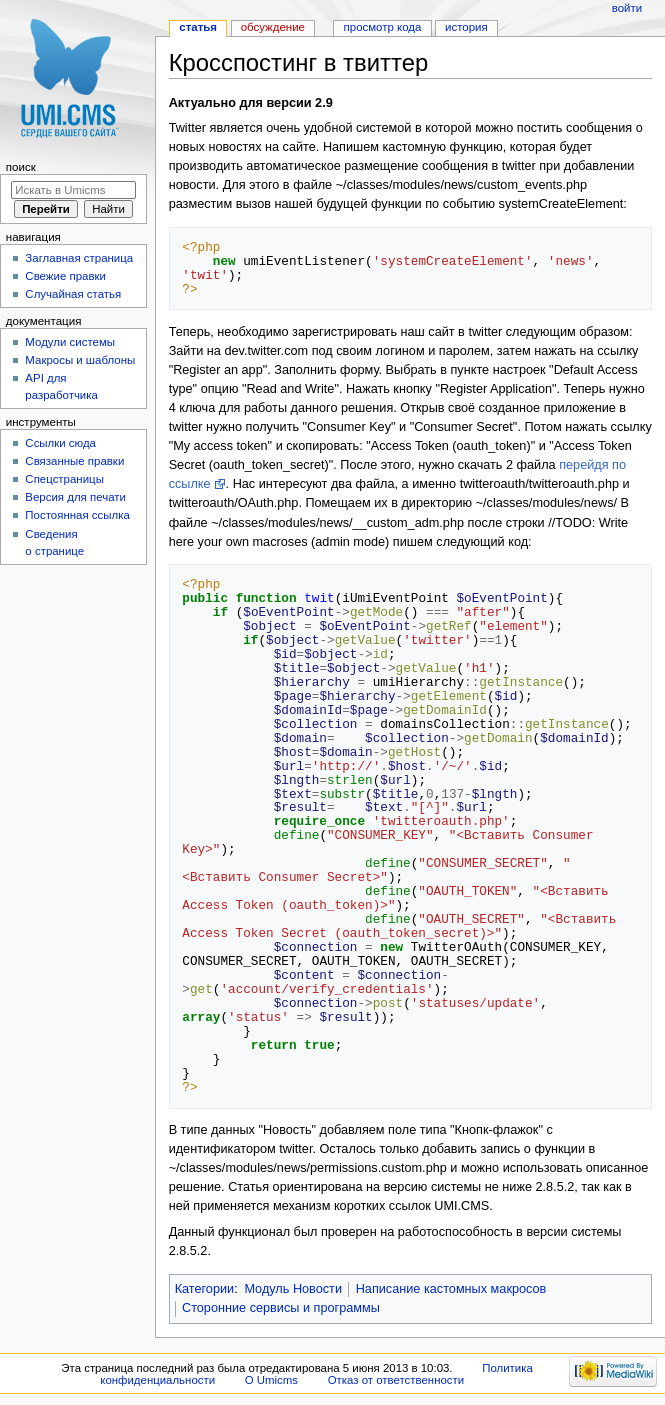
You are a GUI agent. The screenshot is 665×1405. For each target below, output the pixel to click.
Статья (198, 27)
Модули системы (70, 342)
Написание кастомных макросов (451, 1289)
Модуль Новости (293, 1289)
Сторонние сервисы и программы (281, 1308)
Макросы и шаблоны (80, 360)
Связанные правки (74, 461)
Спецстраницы (64, 479)
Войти (627, 8)
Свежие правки (65, 276)
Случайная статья (73, 294)
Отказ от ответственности (396, 1380)
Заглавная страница (79, 258)
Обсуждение (273, 27)
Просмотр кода (383, 27)
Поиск (21, 167)
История (466, 27)
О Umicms (271, 1380)
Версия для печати (75, 497)
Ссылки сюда (60, 443)
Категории (205, 1289)
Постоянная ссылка (77, 515)
